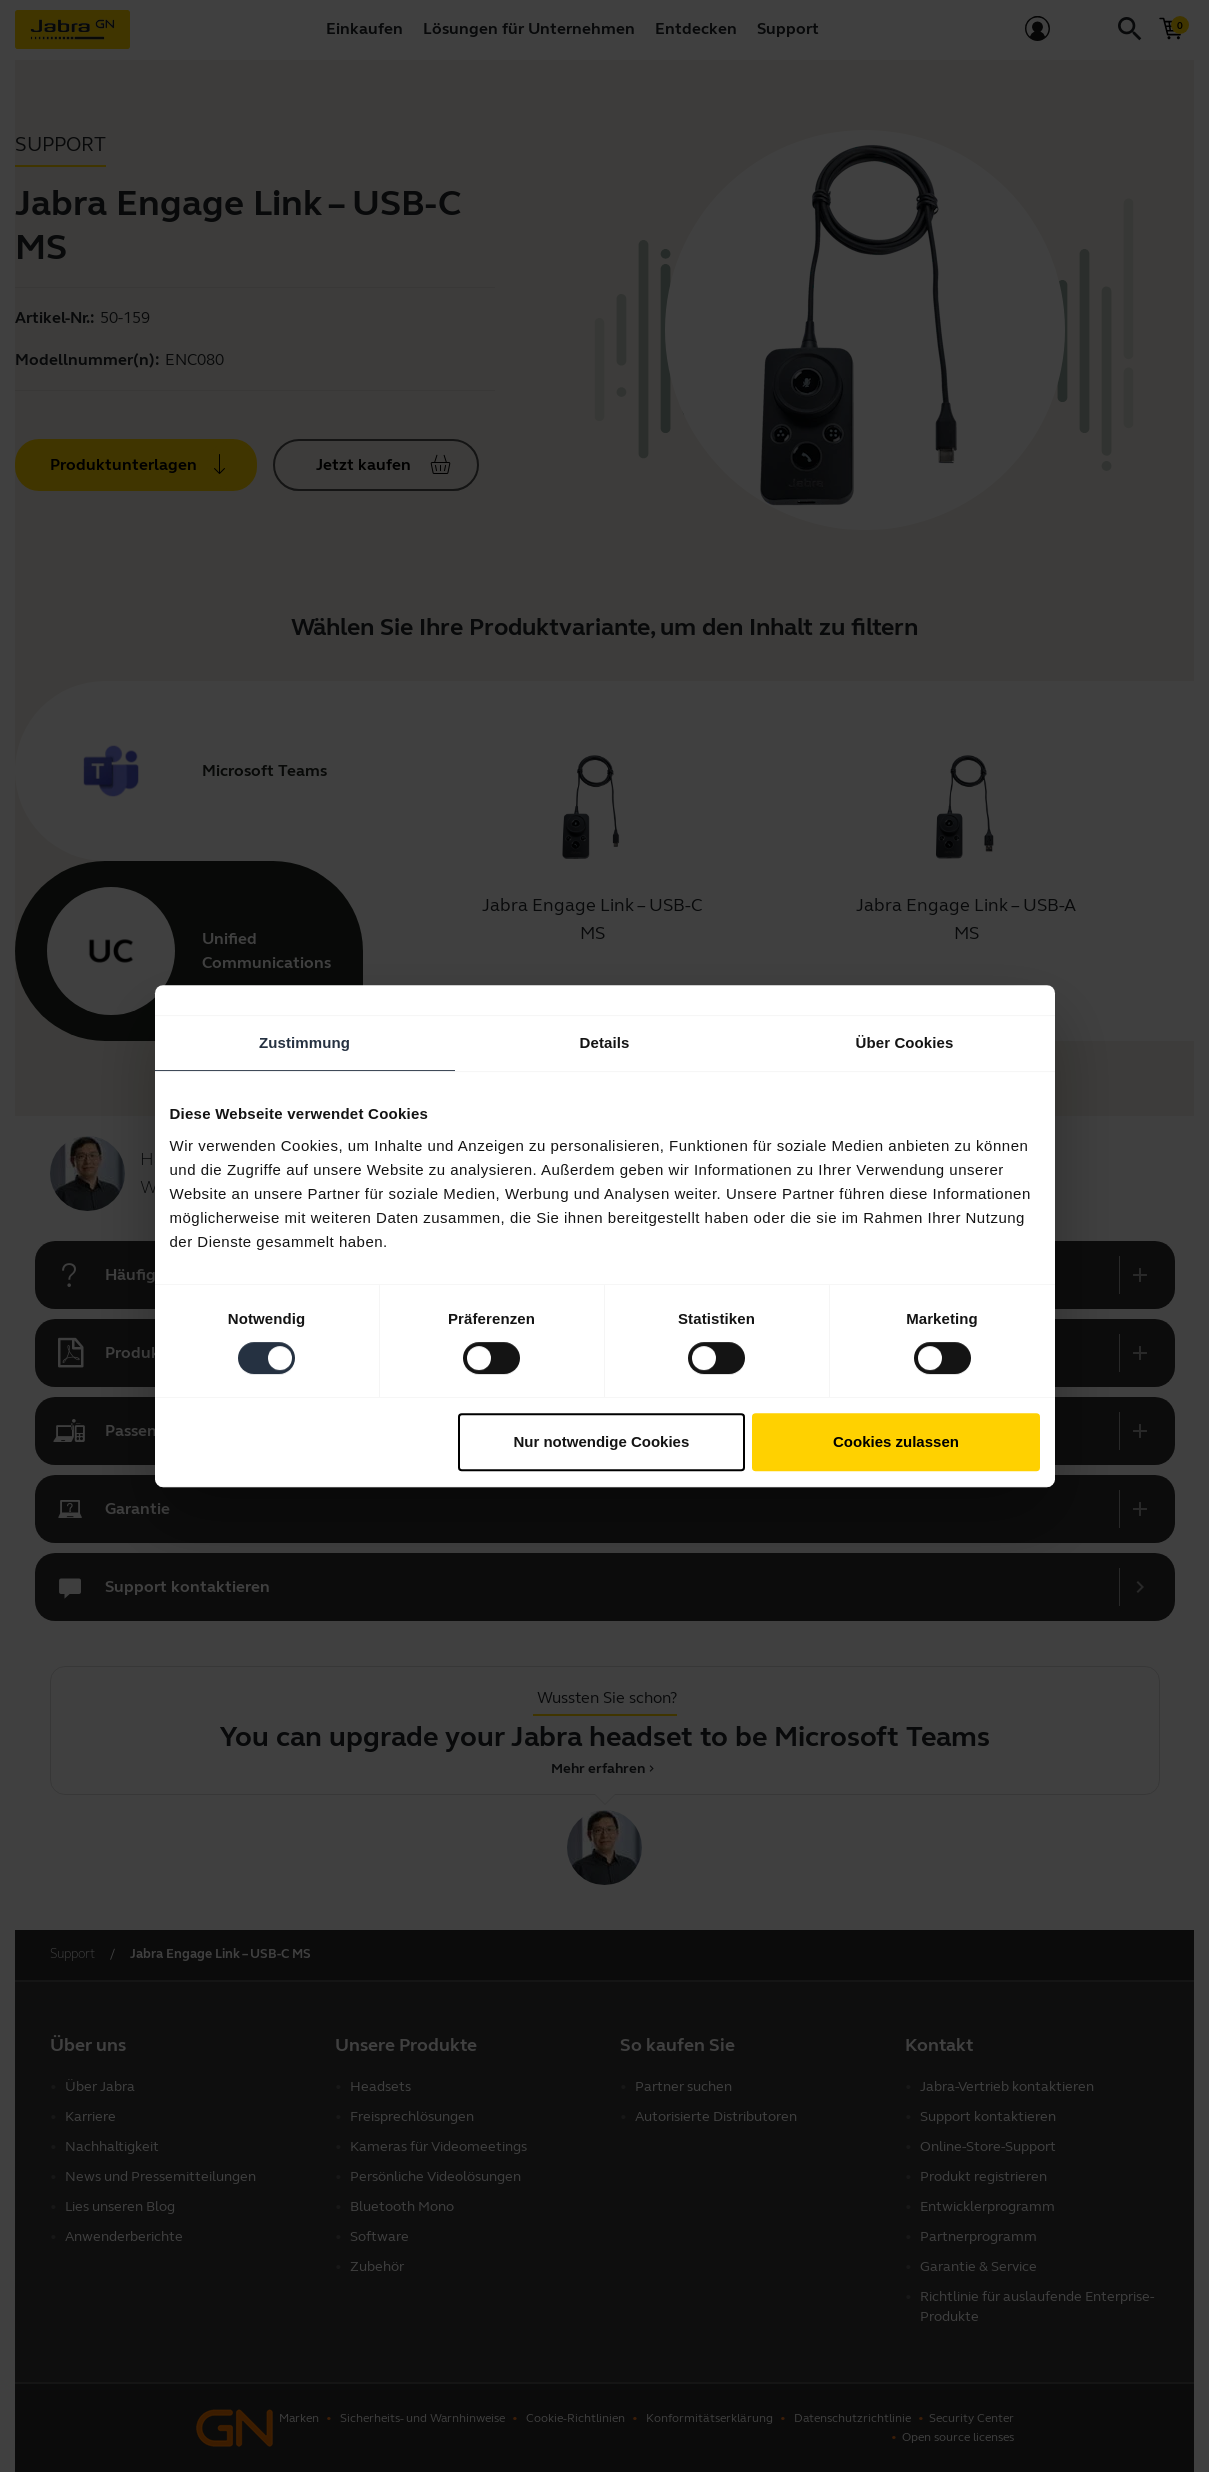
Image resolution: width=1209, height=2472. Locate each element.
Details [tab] (605, 1042)
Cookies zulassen (896, 1441)
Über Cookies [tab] (905, 1042)
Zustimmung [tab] (304, 1042)
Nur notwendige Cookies (601, 1441)
